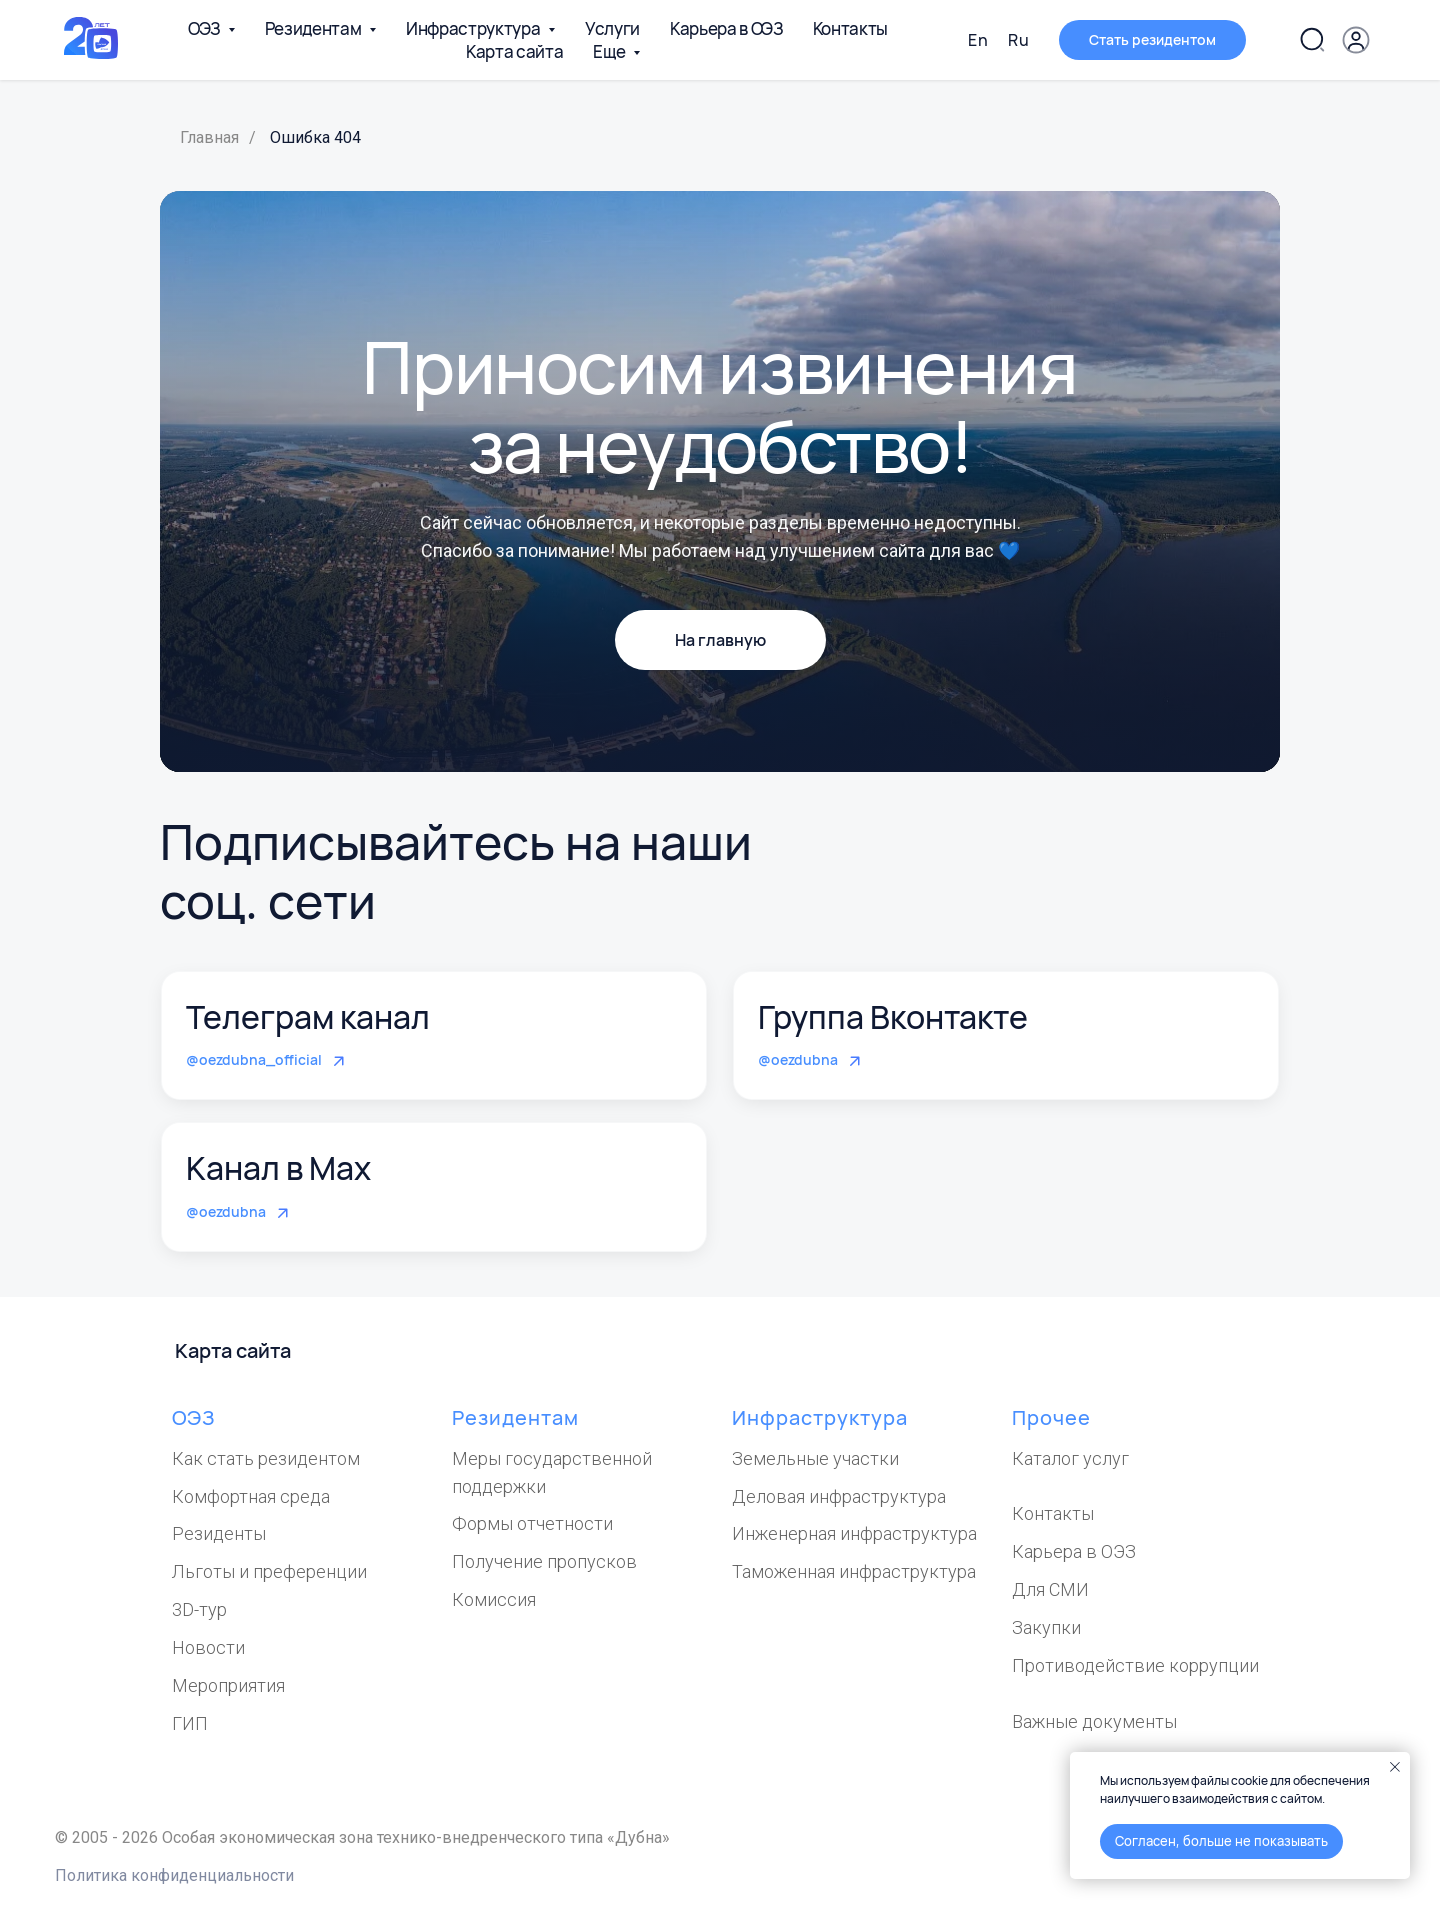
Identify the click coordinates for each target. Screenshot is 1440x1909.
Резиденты (219, 1533)
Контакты (850, 28)
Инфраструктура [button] (474, 28)
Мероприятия (228, 1685)
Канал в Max (278, 1168)
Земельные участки (815, 1458)
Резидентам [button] (314, 28)
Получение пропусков (544, 1561)
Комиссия (494, 1599)
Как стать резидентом (266, 1458)
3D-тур (199, 1609)
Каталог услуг (1070, 1458)
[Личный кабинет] (1356, 40)
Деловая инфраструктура (839, 1496)
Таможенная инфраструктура (854, 1571)
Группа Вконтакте (893, 1017)
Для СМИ (1050, 1589)
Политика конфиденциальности (174, 1875)
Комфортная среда (251, 1496)
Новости (208, 1647)
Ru (1018, 40)
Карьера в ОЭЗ (726, 28)
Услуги (612, 28)
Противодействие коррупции (1135, 1665)
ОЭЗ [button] (205, 28)
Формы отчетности (532, 1523)
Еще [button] (610, 51)
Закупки (1046, 1627)
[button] (1152, 40)
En (978, 40)
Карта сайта (514, 51)
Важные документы (1094, 1721)
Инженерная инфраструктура (854, 1533)
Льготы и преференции (269, 1571)
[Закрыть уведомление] (1395, 1767)
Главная (209, 137)
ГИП (190, 1723)
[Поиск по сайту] (1312, 40)
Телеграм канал (308, 1017)
